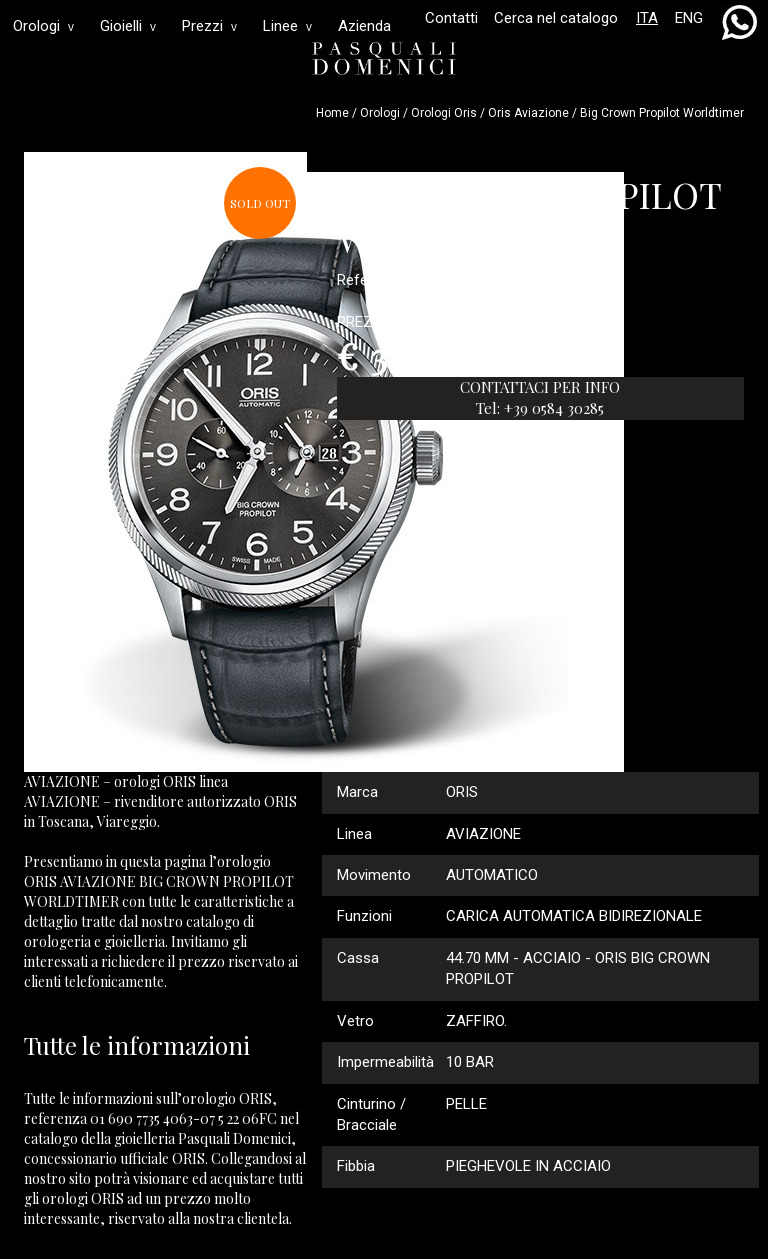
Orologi (43, 26)
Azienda (364, 26)
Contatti (451, 18)
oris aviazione (528, 113)
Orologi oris (444, 113)
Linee (287, 26)
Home (332, 113)
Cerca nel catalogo (556, 18)
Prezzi (209, 26)
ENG (689, 18)
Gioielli (128, 26)
